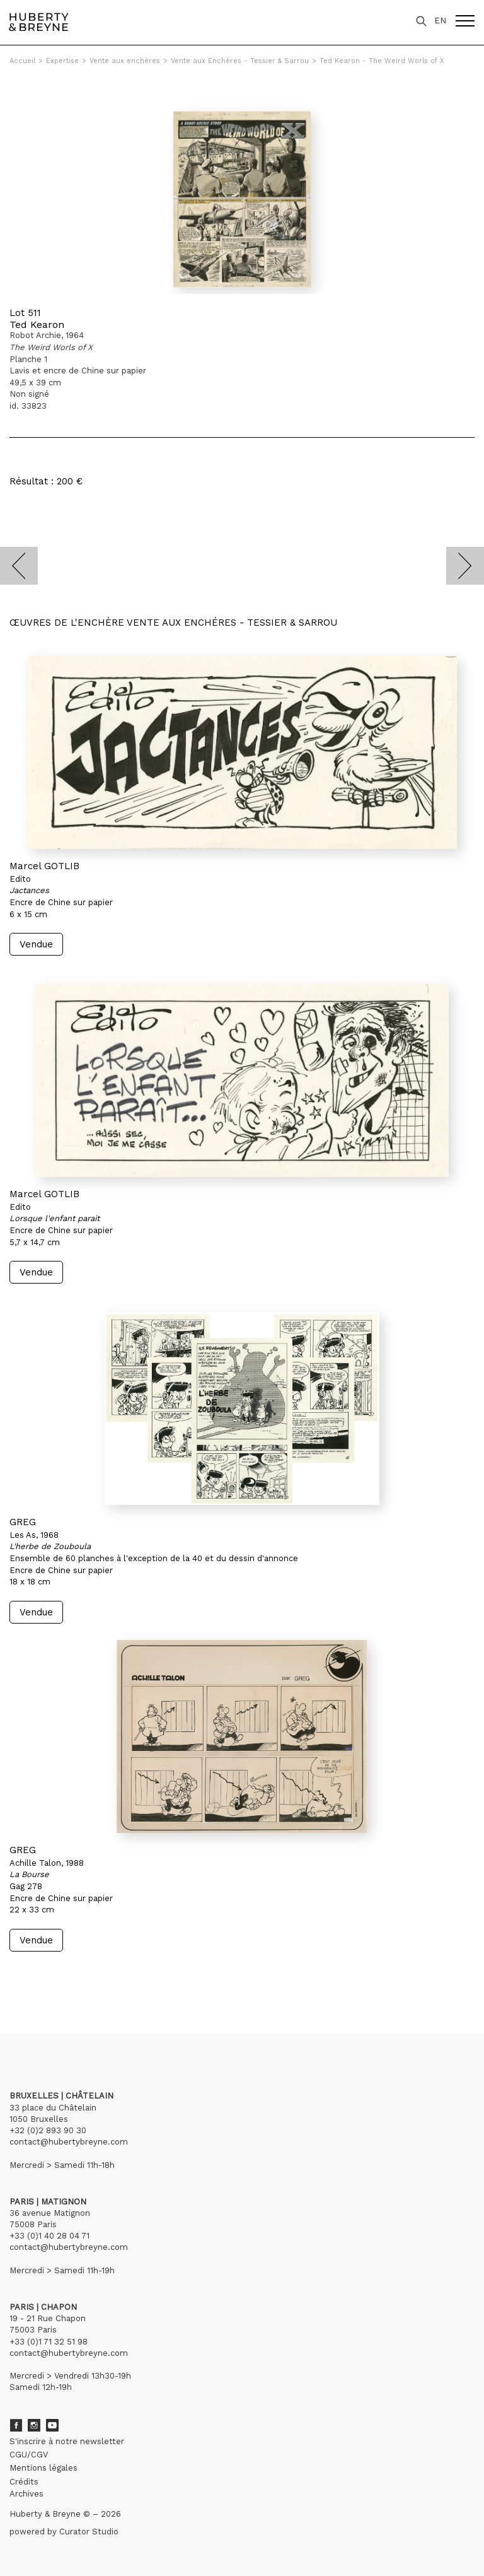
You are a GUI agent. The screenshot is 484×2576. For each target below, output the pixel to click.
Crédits (23, 2481)
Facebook (15, 2425)
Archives (26, 2493)
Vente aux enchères (124, 61)
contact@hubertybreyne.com (68, 2141)
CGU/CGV (28, 2454)
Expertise (62, 61)
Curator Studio (88, 2531)
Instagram (34, 2425)
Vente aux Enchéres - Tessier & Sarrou (240, 61)
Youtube (52, 2425)
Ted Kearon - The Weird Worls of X (382, 61)
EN (440, 20)
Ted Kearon (36, 325)
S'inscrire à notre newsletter (66, 2441)
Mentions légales (43, 2468)
